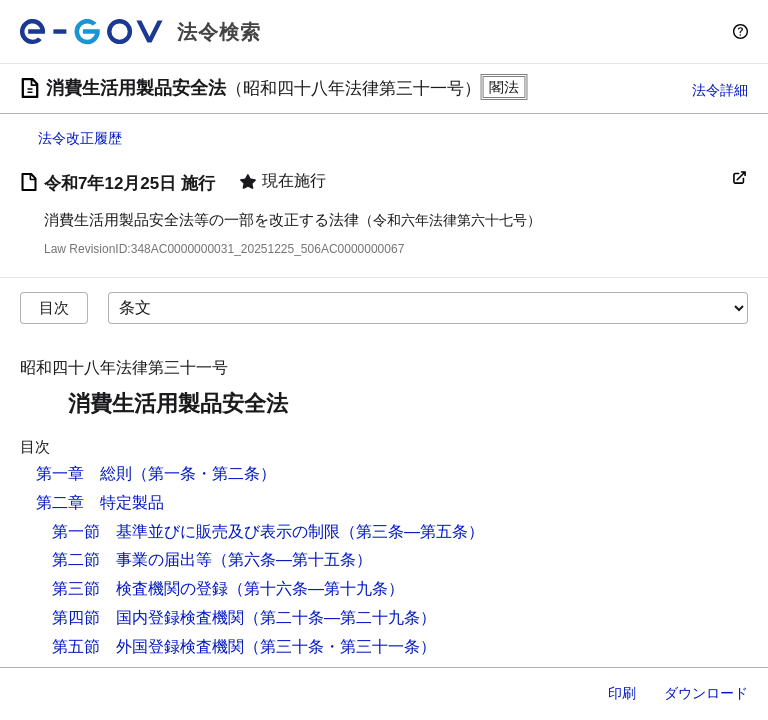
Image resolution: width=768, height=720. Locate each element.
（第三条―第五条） (412, 531)
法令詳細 (720, 90)
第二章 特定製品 (100, 502)
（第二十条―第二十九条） (340, 617)
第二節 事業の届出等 (132, 559)
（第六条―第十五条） (292, 559)
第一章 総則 (84, 473)
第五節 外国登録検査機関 (148, 646)
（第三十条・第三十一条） (340, 646)
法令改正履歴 (80, 138)
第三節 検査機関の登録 (140, 588)
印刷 (622, 693)
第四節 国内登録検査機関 (148, 617)
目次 (54, 307)
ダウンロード (706, 693)
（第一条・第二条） (204, 473)
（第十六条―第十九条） (316, 588)
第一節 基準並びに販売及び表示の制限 (196, 531)
